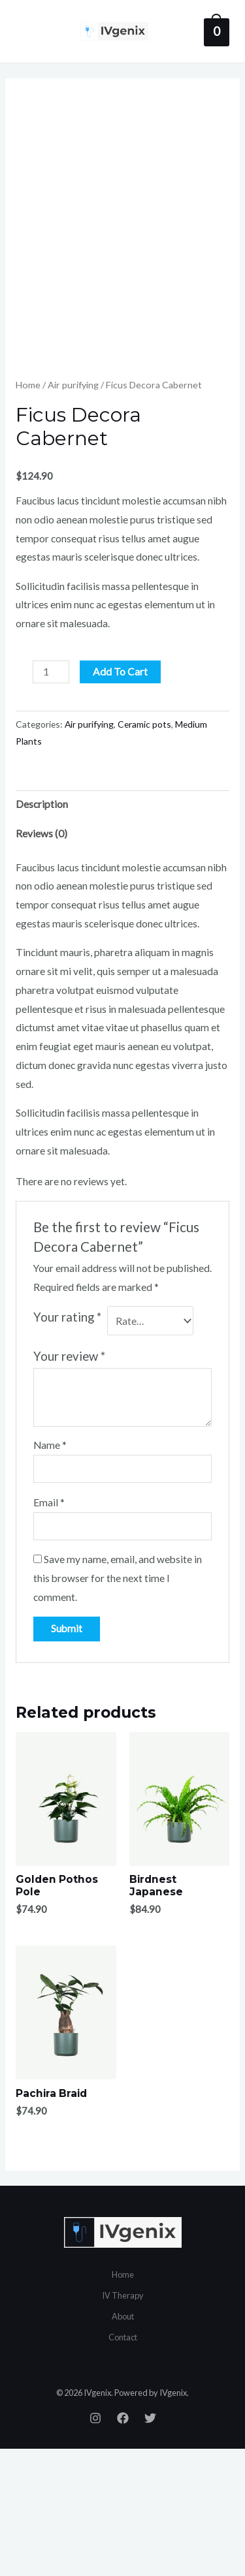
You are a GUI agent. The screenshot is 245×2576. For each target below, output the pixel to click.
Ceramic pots (144, 852)
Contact (122, 2464)
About (123, 2444)
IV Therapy (123, 2423)
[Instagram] (95, 2546)
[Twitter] (150, 2546)
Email (49, 1630)
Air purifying (73, 512)
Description (42, 932)
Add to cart (120, 799)
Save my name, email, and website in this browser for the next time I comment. (117, 1706)
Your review (69, 1484)
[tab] (122, 932)
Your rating (67, 1445)
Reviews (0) (41, 961)
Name (50, 1573)
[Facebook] (123, 2546)
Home (28, 512)
